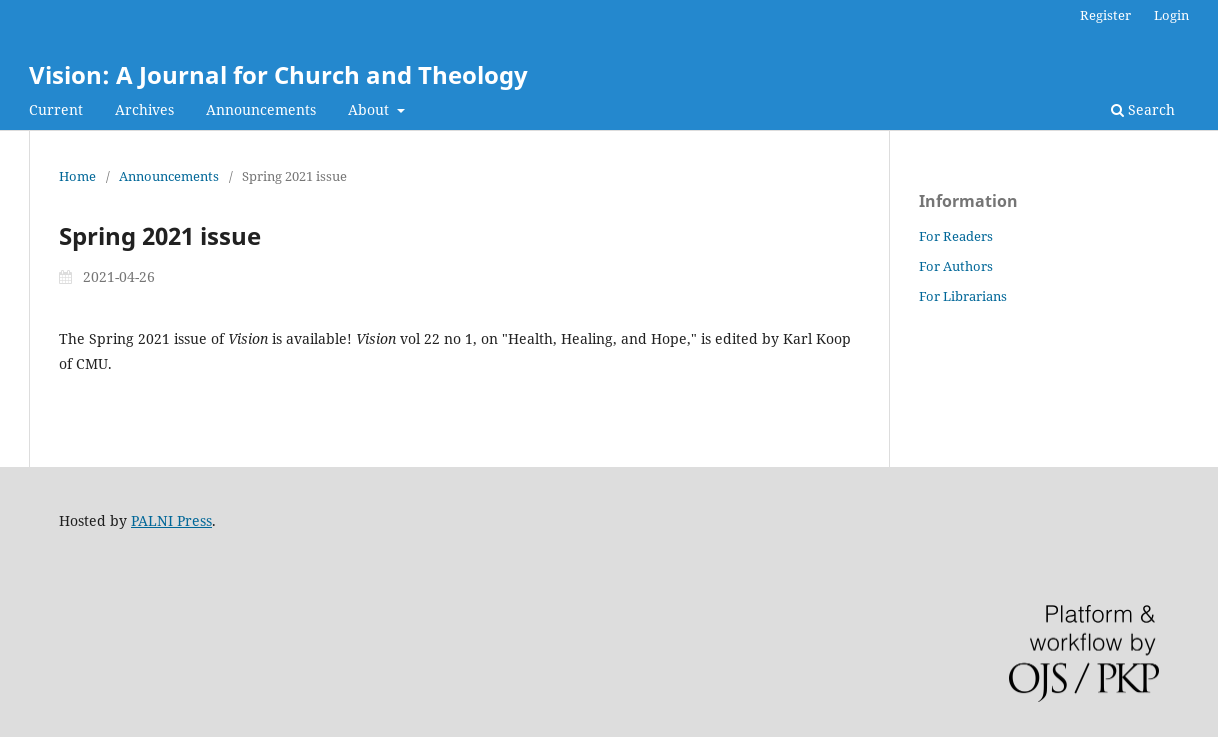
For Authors (956, 266)
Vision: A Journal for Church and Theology (278, 74)
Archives (144, 109)
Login (1171, 15)
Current (56, 109)
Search (1143, 109)
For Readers (956, 236)
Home (77, 176)
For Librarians (963, 296)
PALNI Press (171, 520)
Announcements (261, 109)
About (370, 109)
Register (1105, 15)
